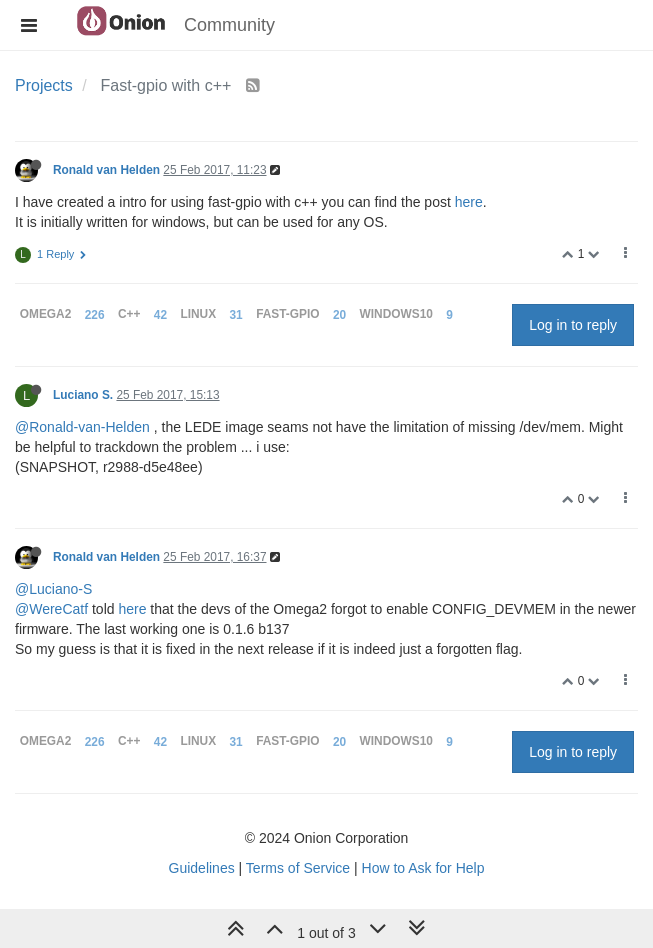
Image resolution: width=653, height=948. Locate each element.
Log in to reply (573, 325)
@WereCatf (51, 609)
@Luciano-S (53, 589)
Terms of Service (298, 868)
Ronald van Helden (106, 170)
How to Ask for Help (423, 868)
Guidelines (202, 868)
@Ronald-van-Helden (82, 427)
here (469, 202)
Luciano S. (83, 395)
